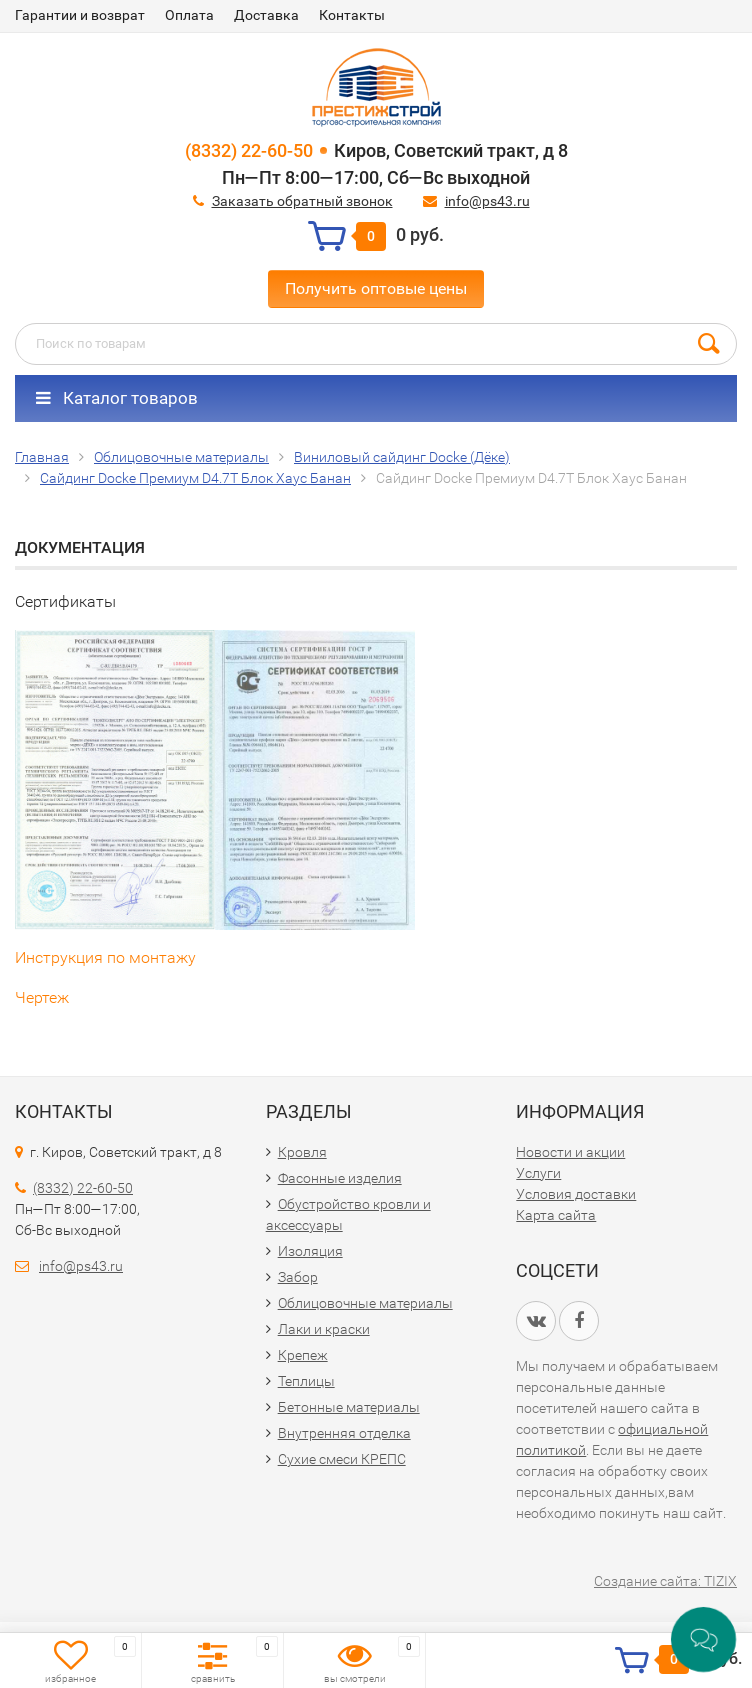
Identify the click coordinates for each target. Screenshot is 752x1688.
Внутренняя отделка (344, 1433)
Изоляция (310, 1251)
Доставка (266, 15)
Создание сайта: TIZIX (665, 1581)
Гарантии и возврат (80, 15)
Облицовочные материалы (365, 1303)
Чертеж (42, 997)
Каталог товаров (117, 398)
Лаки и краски (324, 1329)
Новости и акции (570, 1152)
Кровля (302, 1152)
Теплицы (306, 1381)
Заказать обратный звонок (302, 201)
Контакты (352, 15)
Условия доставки (576, 1194)
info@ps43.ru (487, 201)
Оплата (189, 15)
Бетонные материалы (349, 1407)
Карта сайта (556, 1215)
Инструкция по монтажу (105, 957)
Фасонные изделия (340, 1178)
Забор (298, 1277)
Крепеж (303, 1355)
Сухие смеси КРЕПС (342, 1459)
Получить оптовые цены (376, 288)
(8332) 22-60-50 (249, 150)
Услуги (538, 1173)
